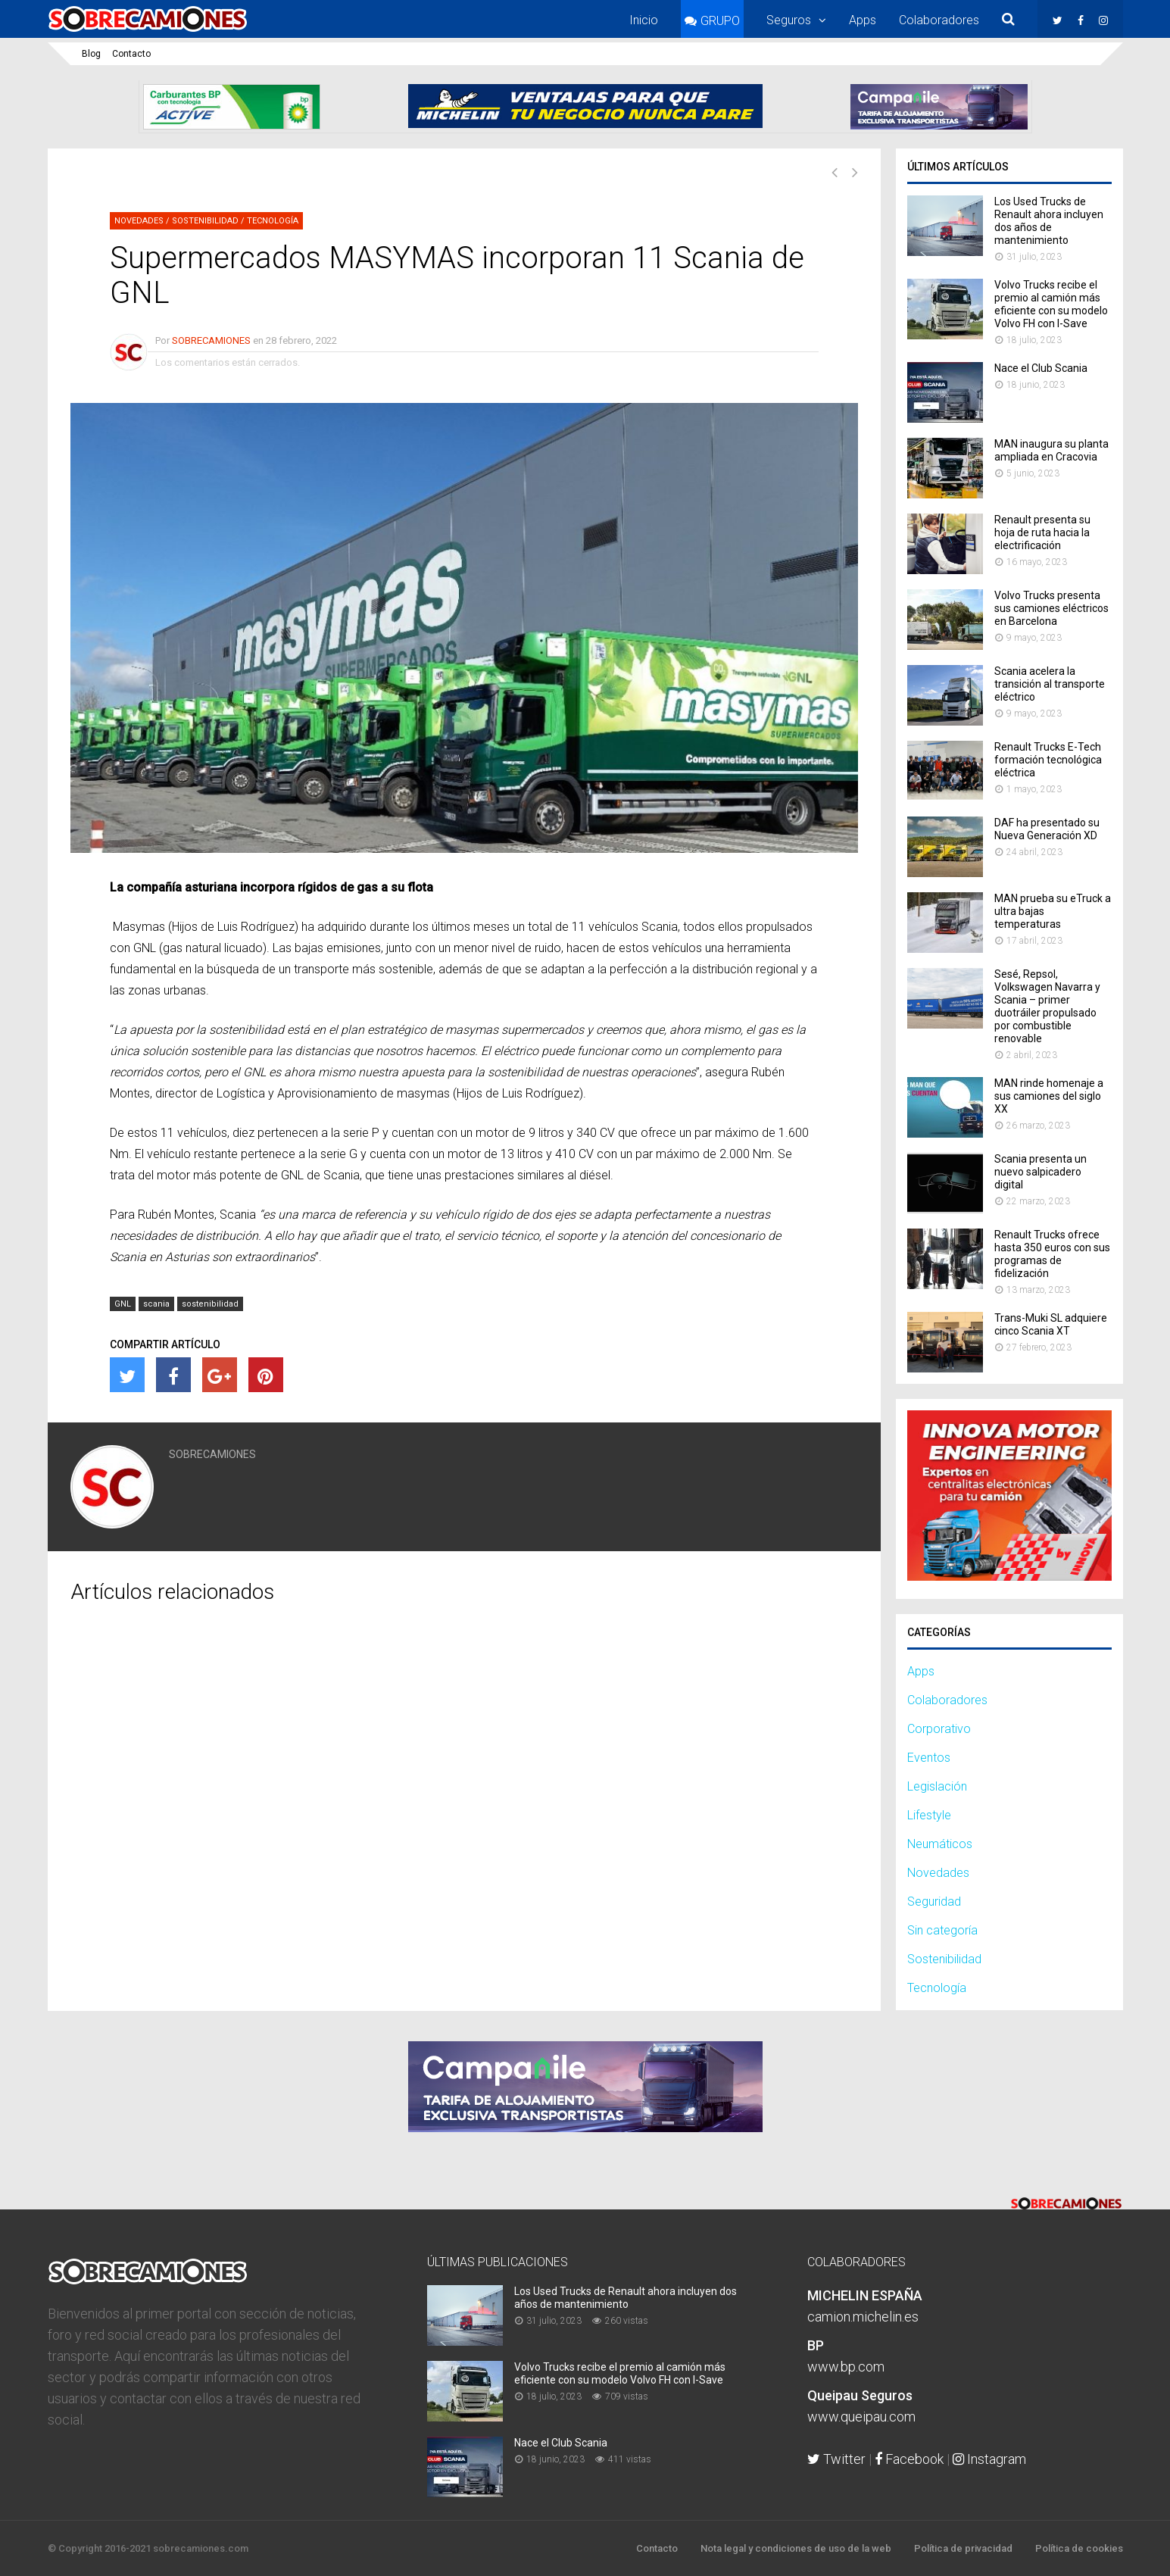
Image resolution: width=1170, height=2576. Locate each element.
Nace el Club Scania (1040, 368)
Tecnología (272, 221)
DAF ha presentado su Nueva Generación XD (1047, 829)
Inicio (643, 20)
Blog (91, 53)
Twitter (836, 2459)
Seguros (788, 20)
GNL (122, 1304)
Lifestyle (929, 1815)
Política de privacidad (963, 2548)
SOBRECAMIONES (211, 340)
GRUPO (720, 21)
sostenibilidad (210, 1304)
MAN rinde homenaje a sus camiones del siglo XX (1048, 1096)
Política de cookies (1079, 2548)
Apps (862, 20)
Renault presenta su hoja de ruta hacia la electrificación (1042, 532)
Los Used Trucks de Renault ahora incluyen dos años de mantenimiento (1048, 220)
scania (156, 1304)
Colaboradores (939, 20)
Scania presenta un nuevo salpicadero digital (1040, 1172)
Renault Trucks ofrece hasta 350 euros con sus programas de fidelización (1052, 1254)
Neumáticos (939, 1844)
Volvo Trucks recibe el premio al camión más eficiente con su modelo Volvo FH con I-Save (1051, 304)
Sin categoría (942, 1930)
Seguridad (934, 1901)
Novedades (139, 221)
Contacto (131, 53)
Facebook (909, 2459)
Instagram (989, 2459)
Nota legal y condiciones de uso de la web (795, 2548)
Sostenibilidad (205, 221)
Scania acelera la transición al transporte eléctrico (1049, 684)
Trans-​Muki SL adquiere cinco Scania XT (1050, 1324)
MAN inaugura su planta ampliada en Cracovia (1051, 450)
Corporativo (939, 1729)
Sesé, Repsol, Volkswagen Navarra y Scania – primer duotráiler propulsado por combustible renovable (1047, 1006)
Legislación (937, 1786)
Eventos (928, 1757)
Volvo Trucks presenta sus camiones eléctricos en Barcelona (1051, 608)
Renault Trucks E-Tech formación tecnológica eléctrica (1048, 760)
